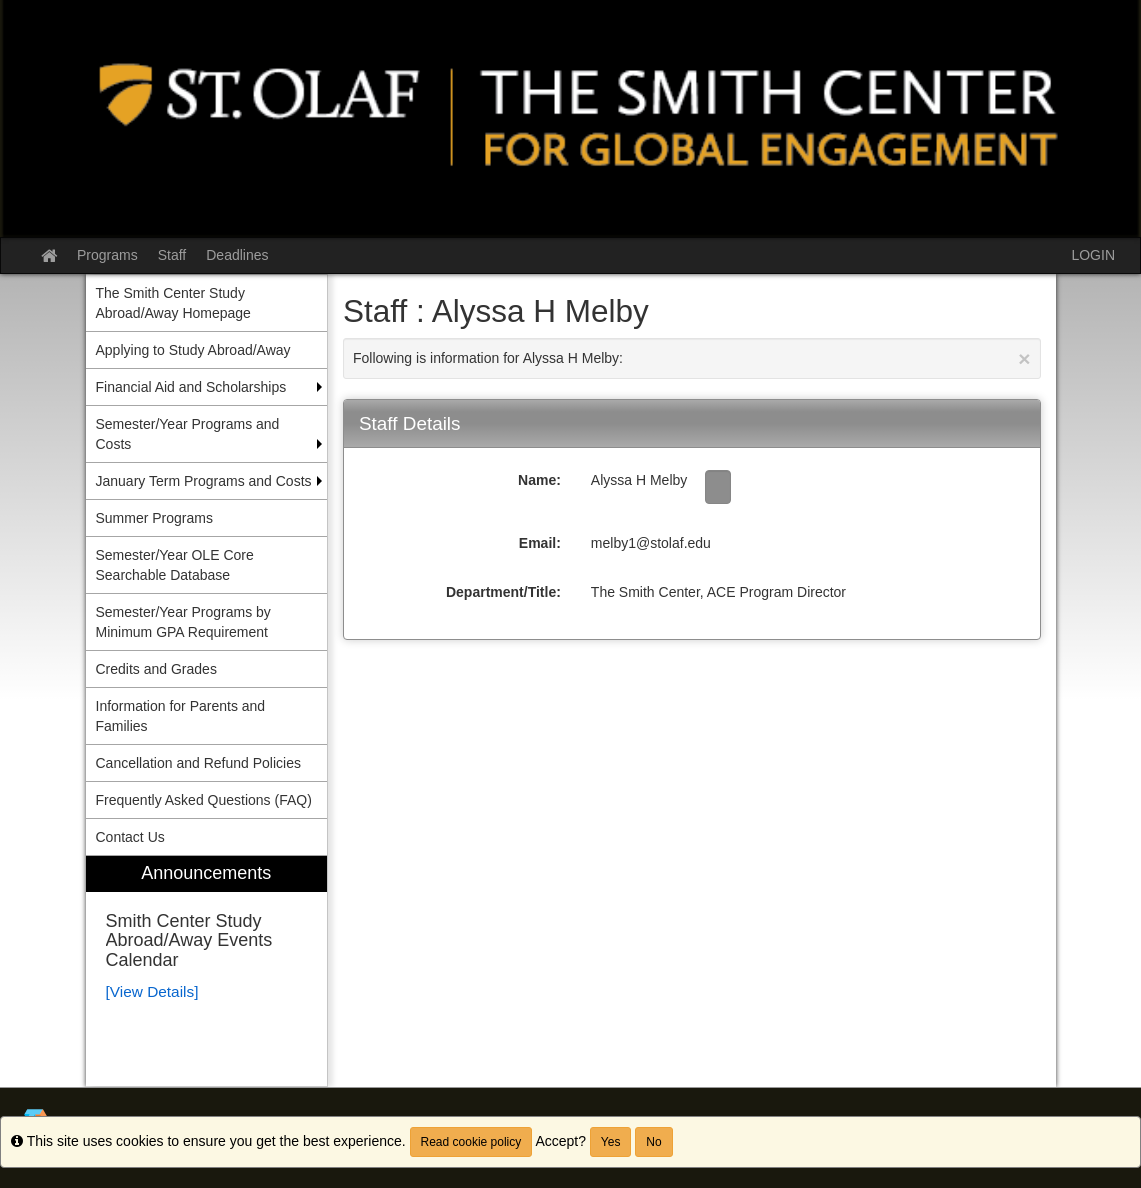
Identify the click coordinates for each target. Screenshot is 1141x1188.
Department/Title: (503, 592)
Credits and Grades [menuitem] (156, 669)
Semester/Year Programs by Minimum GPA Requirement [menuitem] (183, 622)
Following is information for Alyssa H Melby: (692, 358)
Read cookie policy (471, 1142)
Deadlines (237, 255)
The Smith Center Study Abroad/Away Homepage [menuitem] (173, 303)
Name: (539, 480)
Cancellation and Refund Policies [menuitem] (198, 763)
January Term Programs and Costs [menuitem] (204, 481)
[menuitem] (207, 971)
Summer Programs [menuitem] (154, 518)
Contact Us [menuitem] (130, 837)
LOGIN (1093, 255)
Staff (172, 255)
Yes (611, 1142)
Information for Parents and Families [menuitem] (181, 716)
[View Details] (152, 991)
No (653, 1142)
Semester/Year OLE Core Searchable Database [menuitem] (175, 565)
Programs (107, 255)
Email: (540, 543)
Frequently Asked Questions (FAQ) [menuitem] (204, 800)
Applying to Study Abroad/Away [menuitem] (193, 350)
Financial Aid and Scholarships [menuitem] (191, 387)
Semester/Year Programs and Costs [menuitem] (188, 434)
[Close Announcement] (1024, 358)
